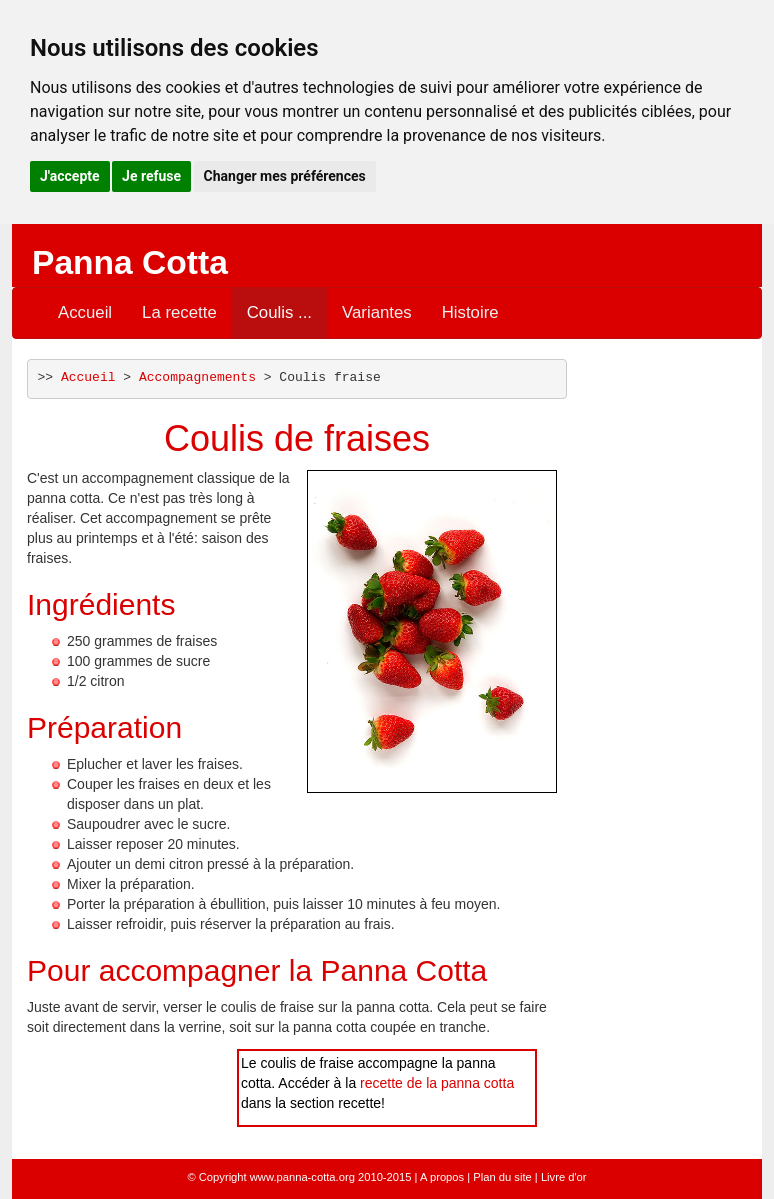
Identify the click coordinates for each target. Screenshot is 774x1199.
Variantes (377, 312)
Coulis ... (279, 312)
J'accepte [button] (70, 176)
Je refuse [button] (151, 176)
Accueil (85, 312)
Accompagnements (197, 377)
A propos (442, 1177)
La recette (179, 312)
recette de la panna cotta (437, 1083)
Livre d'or (564, 1177)
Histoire (470, 312)
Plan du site (502, 1177)
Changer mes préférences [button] (285, 176)
